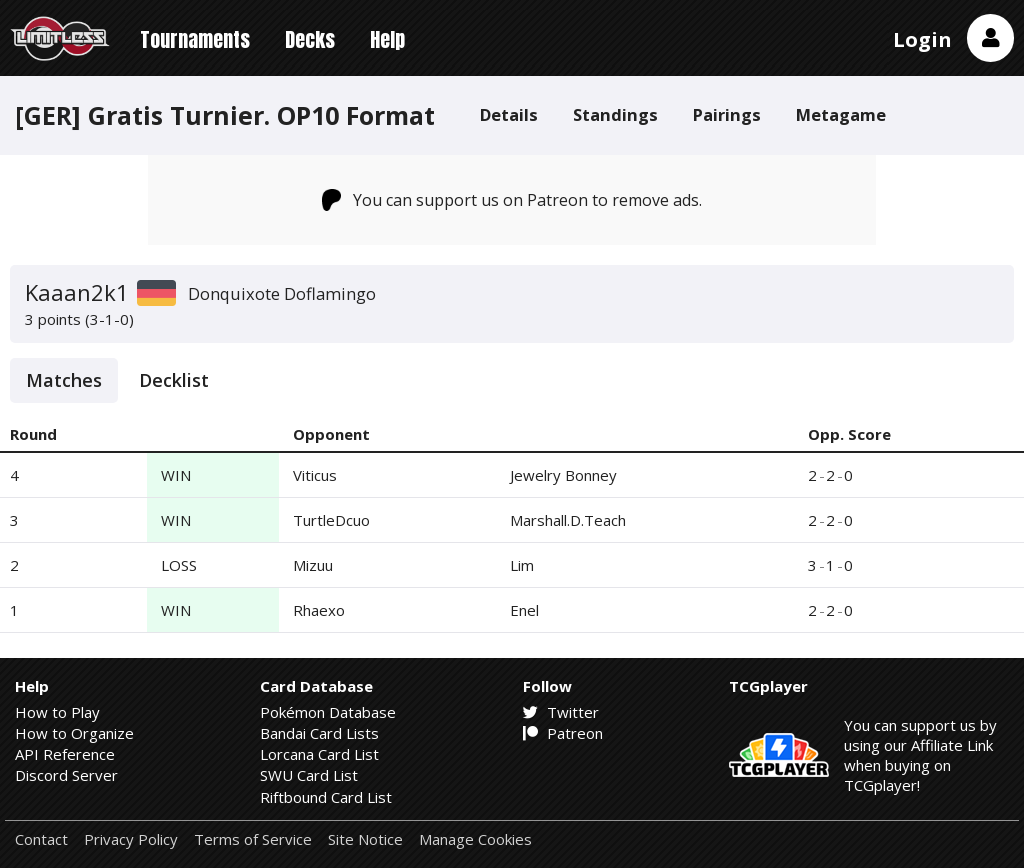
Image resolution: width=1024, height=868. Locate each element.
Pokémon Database (328, 712)
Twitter (561, 712)
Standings (615, 114)
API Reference (65, 754)
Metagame (841, 114)
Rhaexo (319, 610)
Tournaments (195, 39)
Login (922, 39)
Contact (41, 839)
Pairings (727, 114)
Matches (64, 380)
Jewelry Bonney (563, 475)
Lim (522, 565)
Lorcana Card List (319, 754)
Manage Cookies (475, 839)
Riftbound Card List (326, 797)
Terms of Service (253, 839)
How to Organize (74, 733)
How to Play (57, 712)
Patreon (563, 733)
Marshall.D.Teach (568, 520)
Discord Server (66, 775)
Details (509, 114)
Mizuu (313, 565)
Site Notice (365, 839)
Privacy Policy (131, 839)
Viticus (315, 475)
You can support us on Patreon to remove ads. (512, 200)
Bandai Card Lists (319, 733)
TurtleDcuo (331, 520)
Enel (524, 610)
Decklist (174, 380)
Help (387, 39)
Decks (310, 39)
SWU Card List (309, 775)
